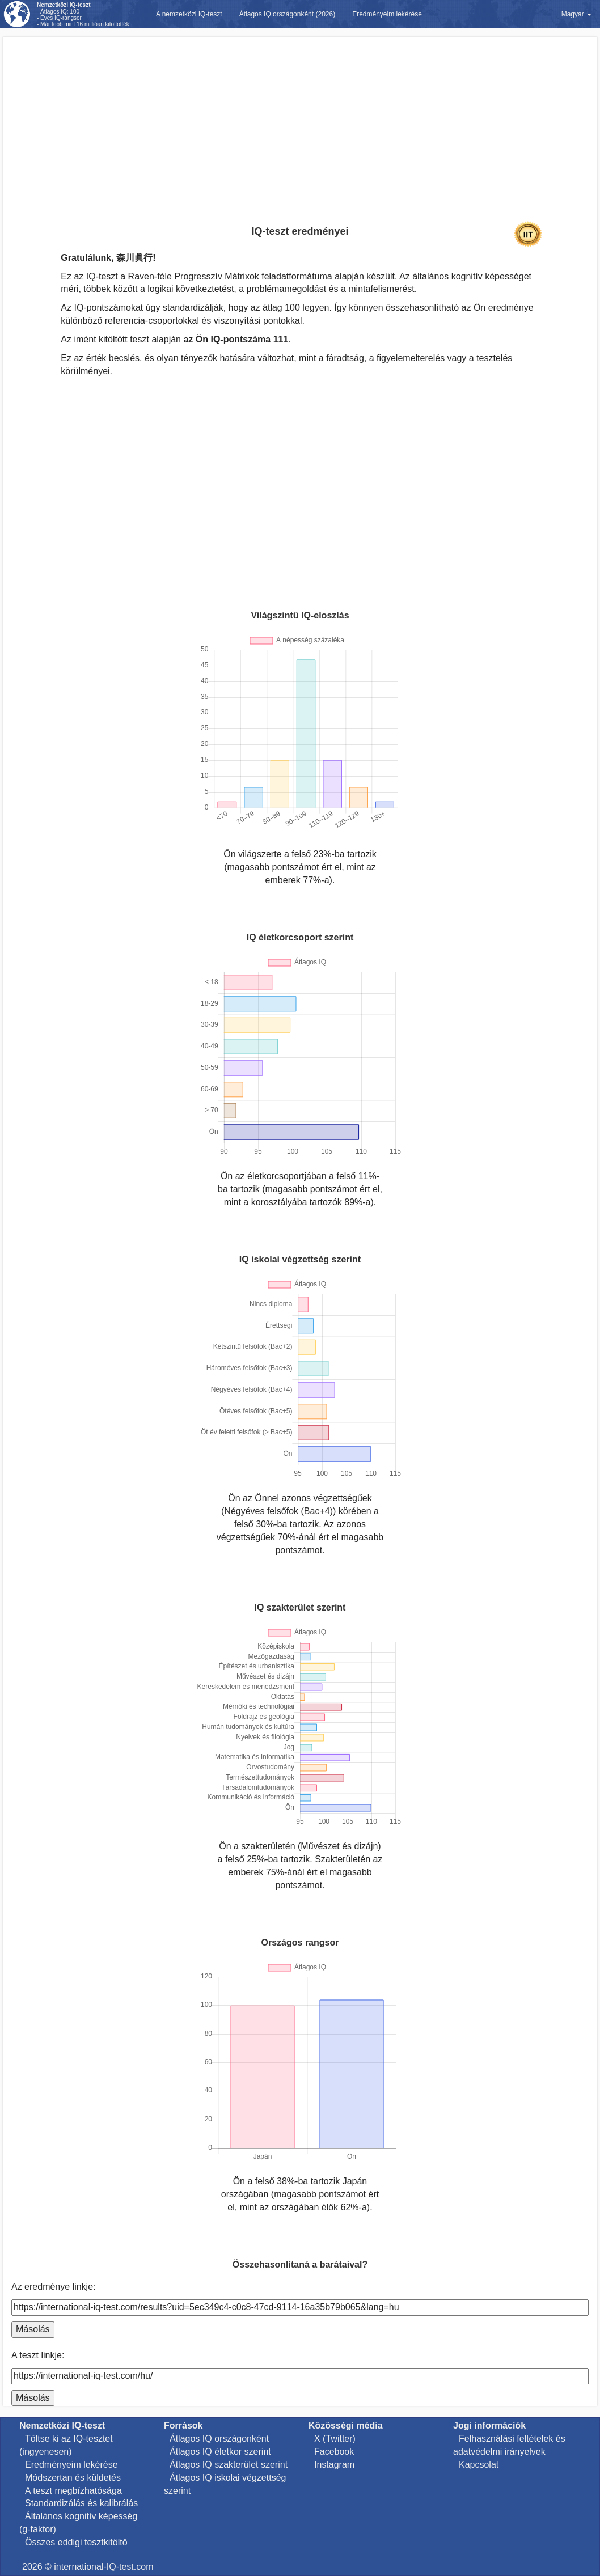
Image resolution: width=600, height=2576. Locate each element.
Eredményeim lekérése (387, 14)
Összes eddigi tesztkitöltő (76, 2542)
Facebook (334, 2451)
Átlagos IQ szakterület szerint (229, 2464)
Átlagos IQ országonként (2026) (287, 14)
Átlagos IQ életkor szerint (220, 2451)
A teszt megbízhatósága (73, 2491)
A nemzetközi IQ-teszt (189, 14)
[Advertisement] (300, 116)
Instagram (334, 2464)
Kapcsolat (478, 2464)
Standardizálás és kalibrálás (81, 2503)
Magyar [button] (576, 14)
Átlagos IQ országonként (219, 2438)
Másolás (33, 2329)
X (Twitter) (335, 2438)
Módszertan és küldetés (73, 2477)
